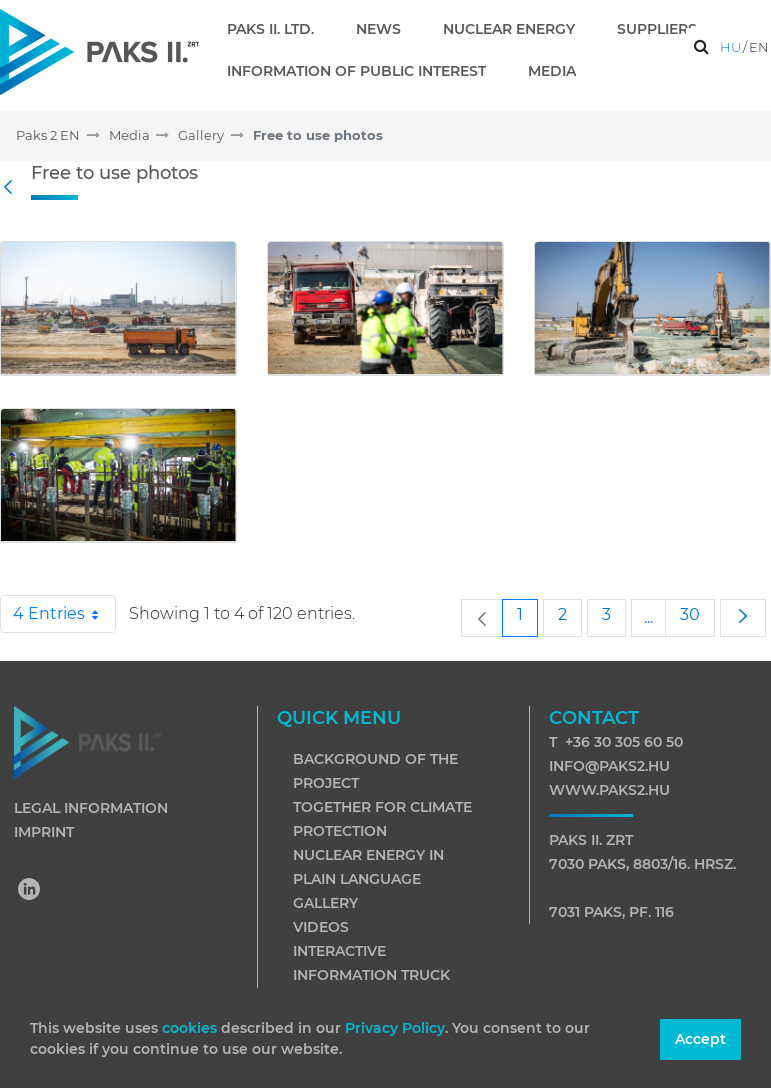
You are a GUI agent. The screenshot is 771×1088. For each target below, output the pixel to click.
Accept (700, 1039)
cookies (191, 1028)
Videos (321, 927)
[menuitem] (278, 29)
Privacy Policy (395, 1028)
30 (697, 614)
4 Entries (64, 614)
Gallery (325, 903)
